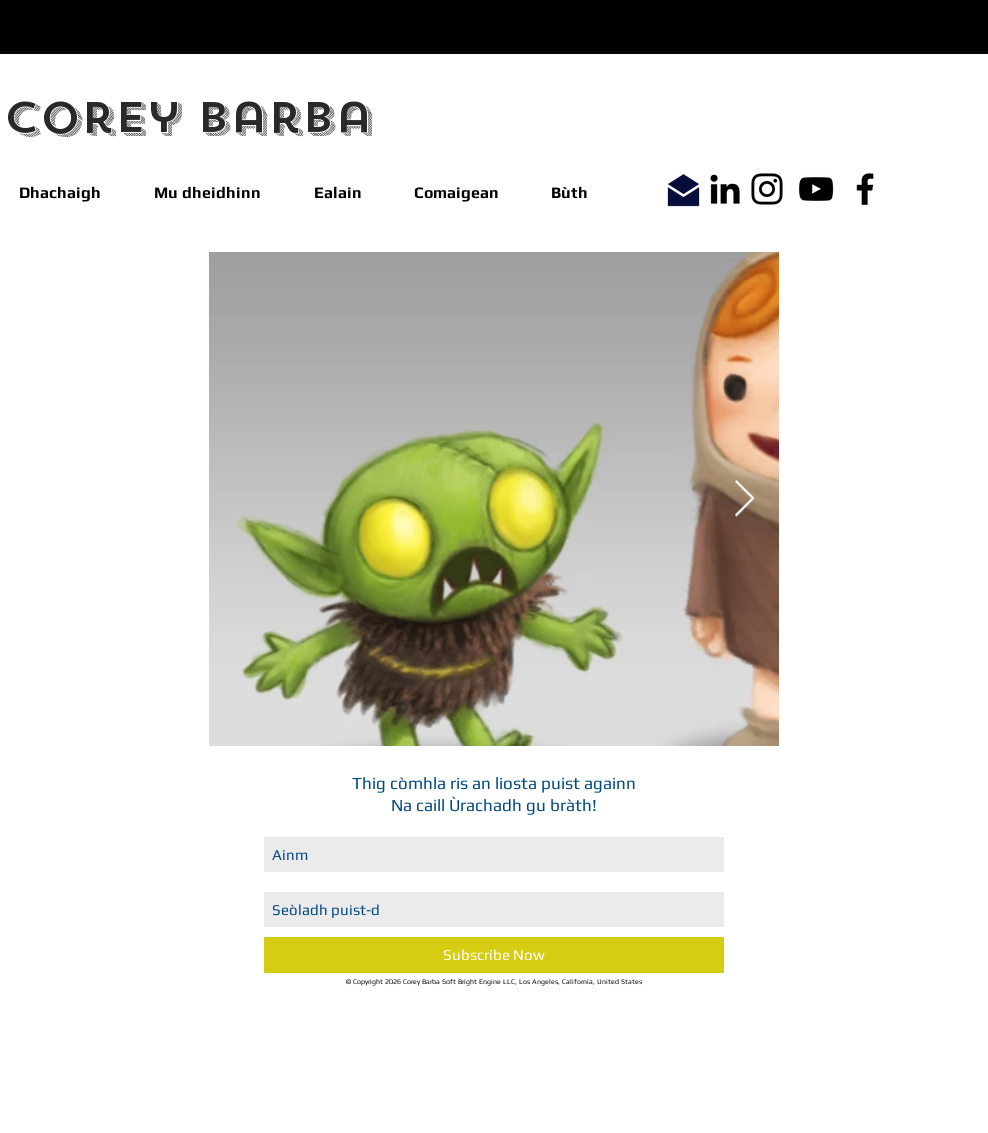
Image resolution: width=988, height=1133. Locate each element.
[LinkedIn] (725, 189)
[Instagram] (767, 189)
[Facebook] (865, 189)
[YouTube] (816, 189)
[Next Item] (744, 499)
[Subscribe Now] (494, 955)
